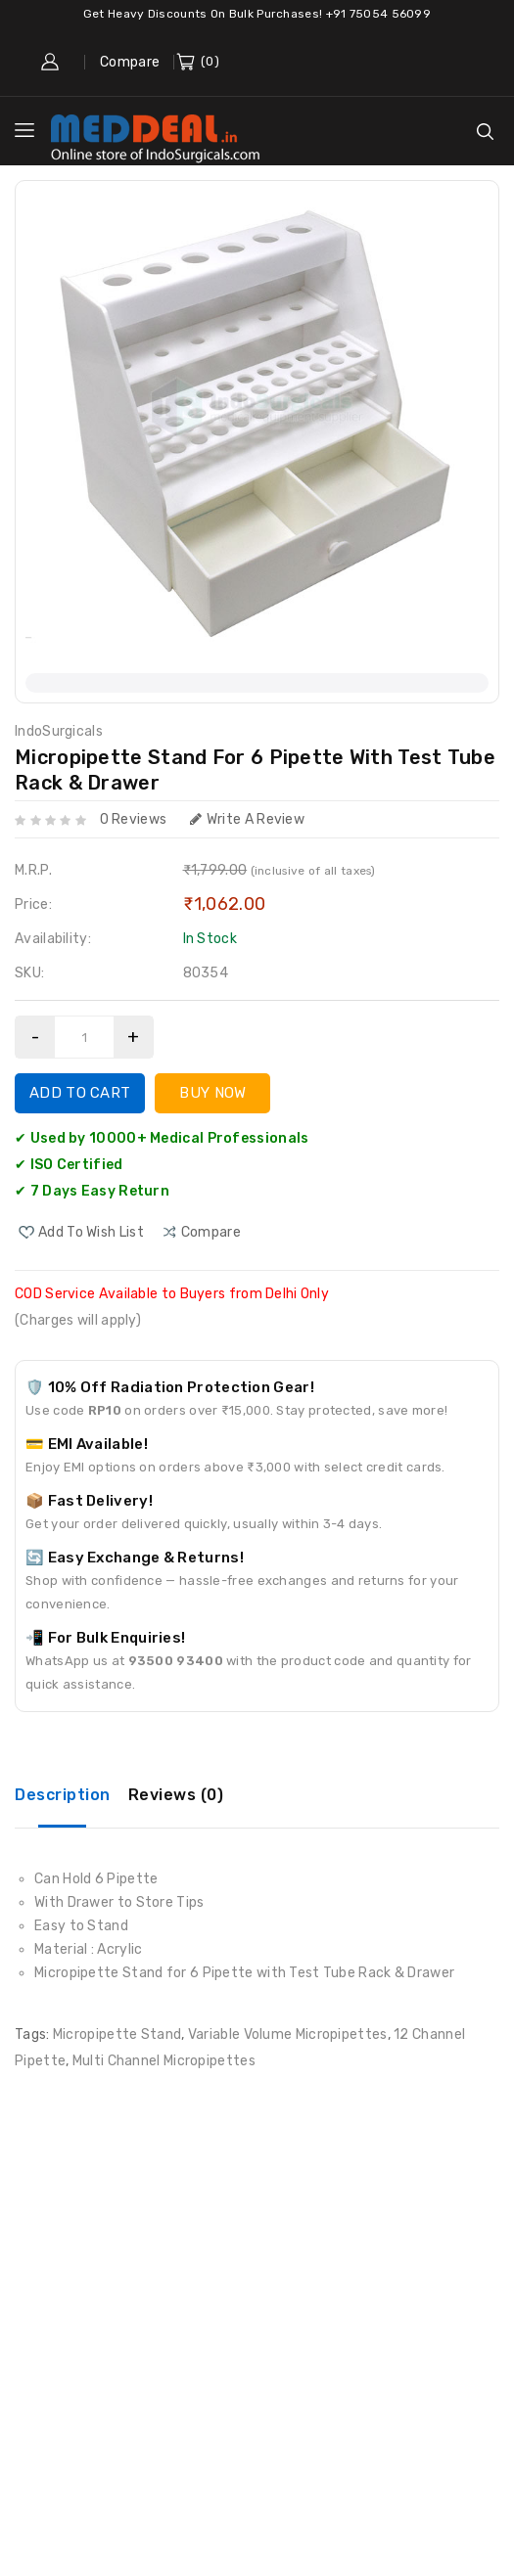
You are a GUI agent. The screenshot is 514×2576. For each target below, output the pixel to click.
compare (211, 1232)
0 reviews (133, 819)
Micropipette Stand (117, 2034)
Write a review (247, 819)
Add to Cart (79, 1093)
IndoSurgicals (59, 731)
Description (63, 1794)
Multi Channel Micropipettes (164, 2061)
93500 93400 (175, 1660)
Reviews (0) (176, 1794)
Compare (130, 62)
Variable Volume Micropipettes (288, 2034)
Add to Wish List (91, 1232)
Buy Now (212, 1093)
